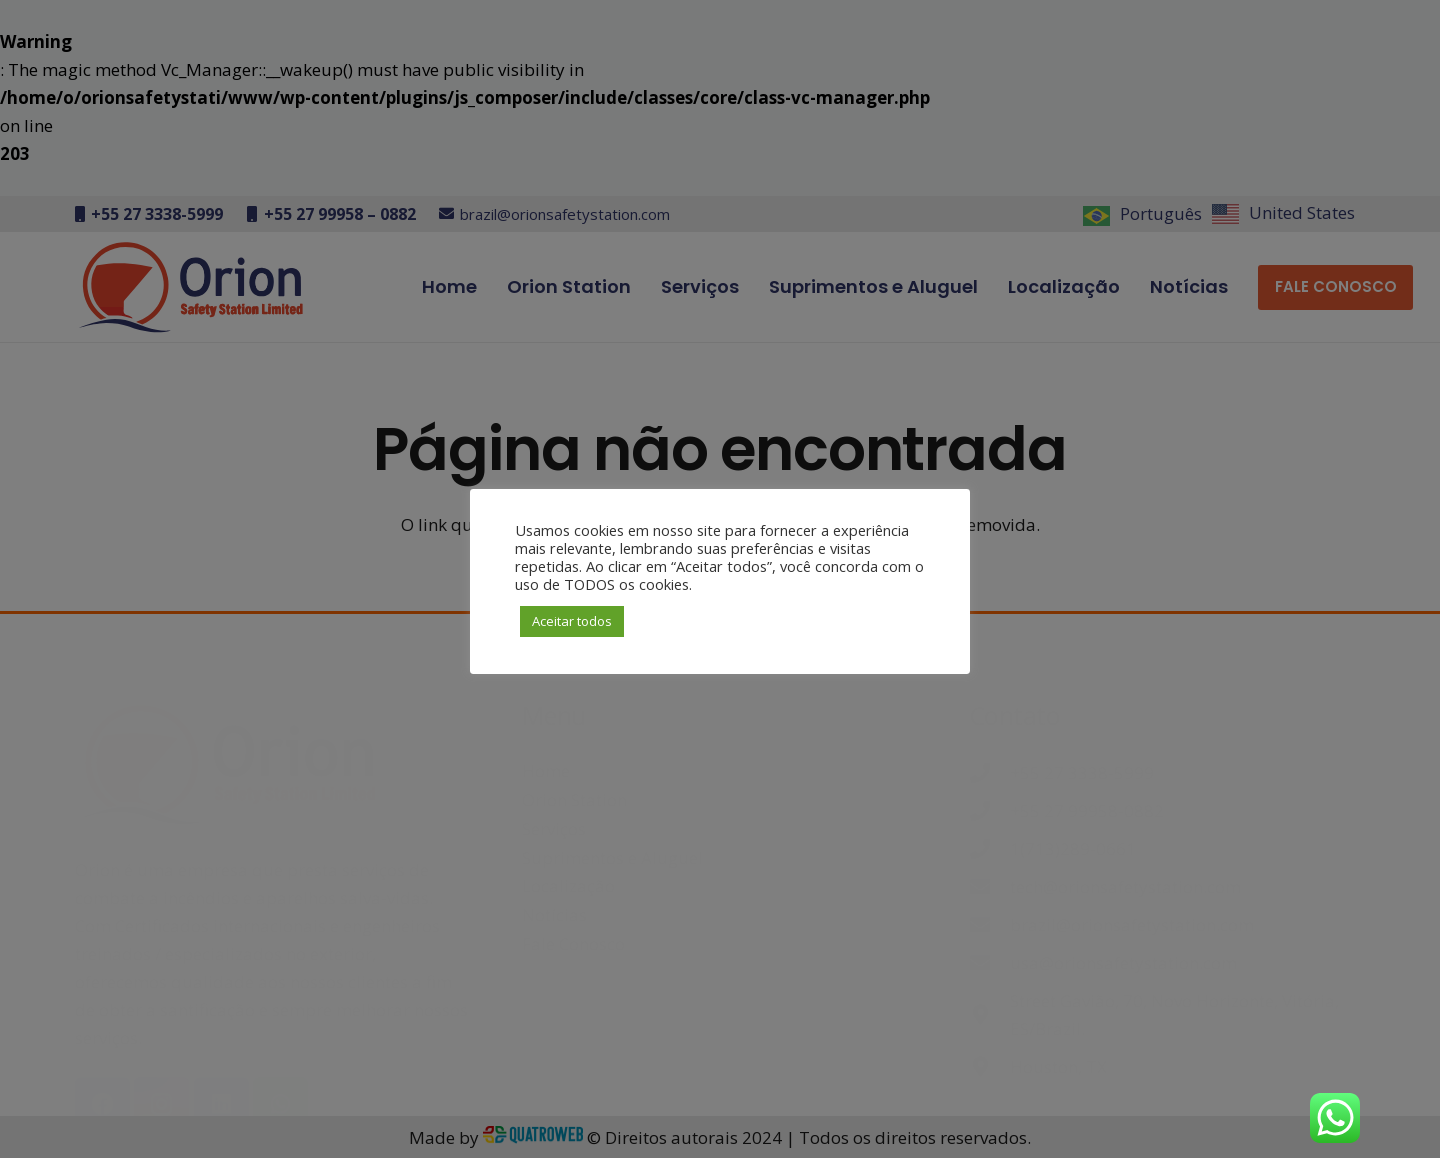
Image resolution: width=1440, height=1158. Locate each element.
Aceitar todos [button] (572, 621)
